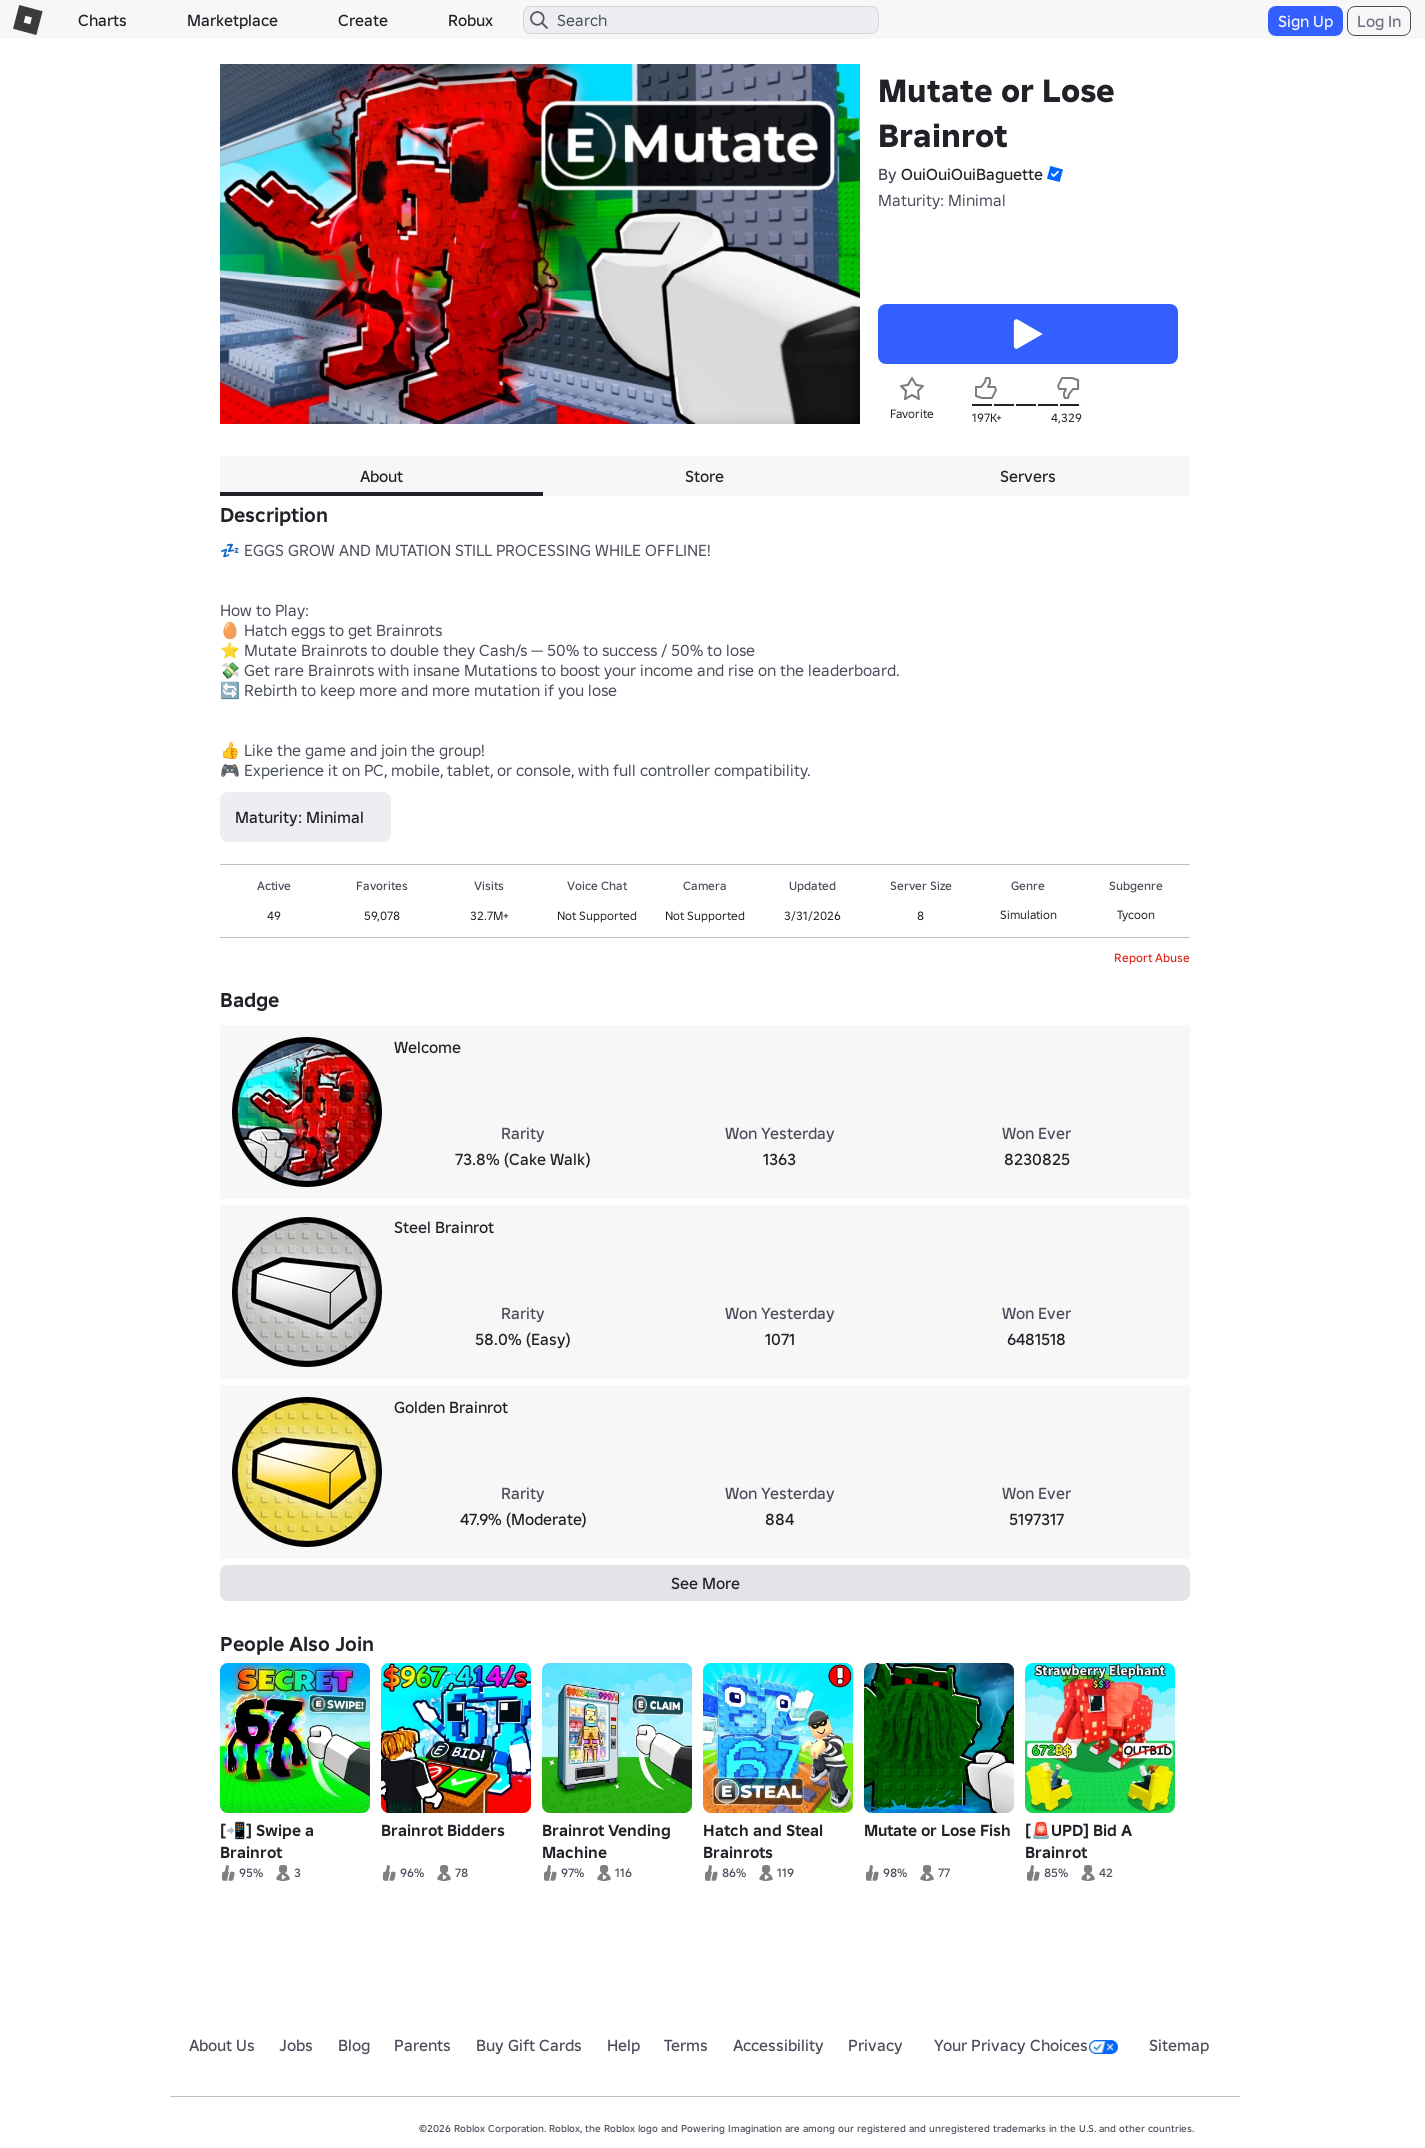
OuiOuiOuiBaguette (972, 174)
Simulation (1028, 914)
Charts (102, 20)
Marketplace (232, 20)
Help (623, 2045)
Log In (1379, 21)
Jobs (296, 2045)
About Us (222, 2045)
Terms (686, 2045)
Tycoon (1136, 914)
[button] (1053, 174)
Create (363, 20)
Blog (354, 2045)
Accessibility (778, 2045)
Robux (470, 20)
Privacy (875, 2045)
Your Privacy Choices (1026, 2045)
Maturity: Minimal (942, 200)
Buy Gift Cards (529, 2045)
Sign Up (1305, 21)
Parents (422, 2045)
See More (705, 1583)
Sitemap (1179, 2045)
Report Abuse (1152, 957)
